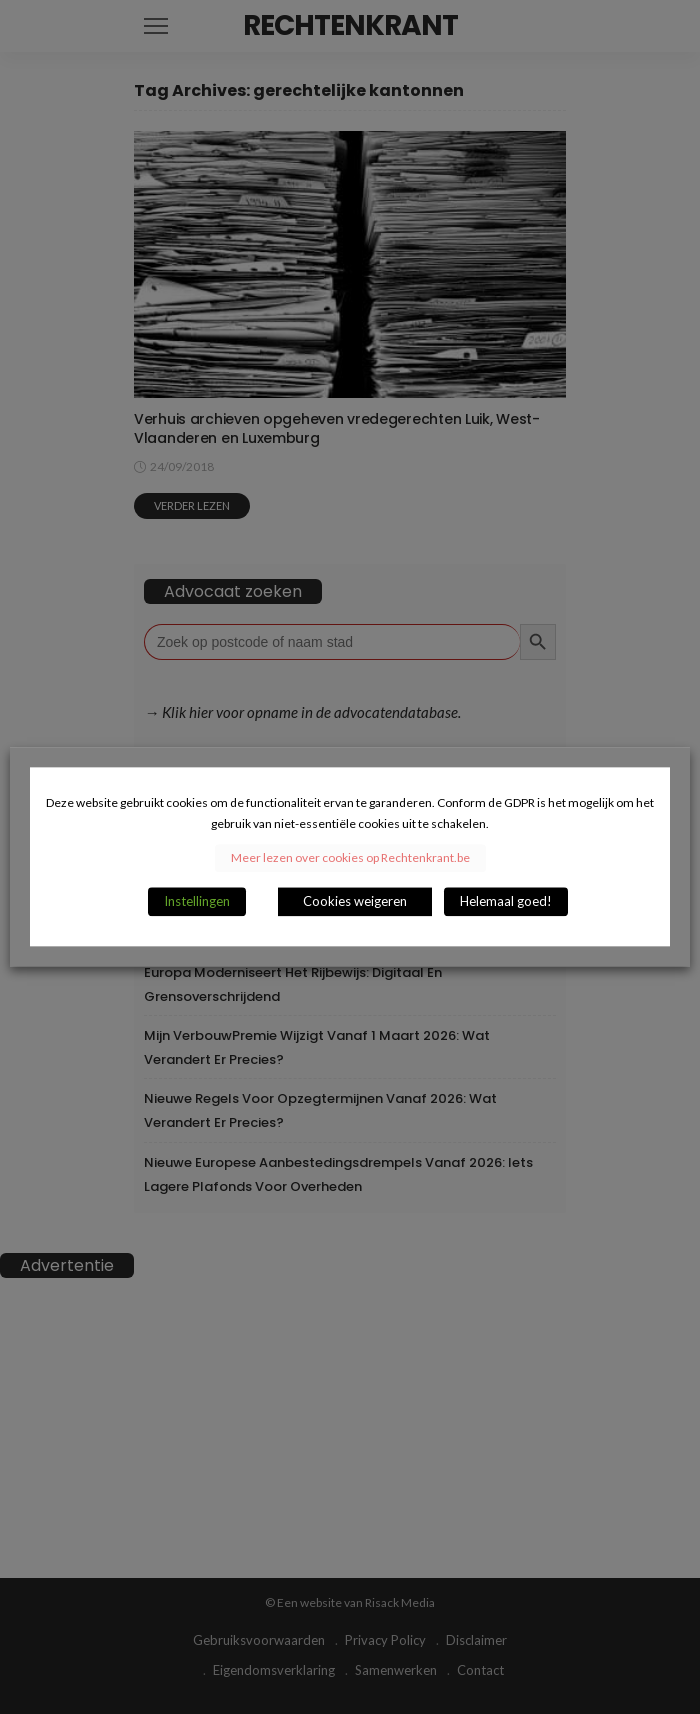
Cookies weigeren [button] (355, 902)
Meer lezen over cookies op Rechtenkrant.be (350, 858)
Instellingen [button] (197, 902)
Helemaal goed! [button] (506, 902)
